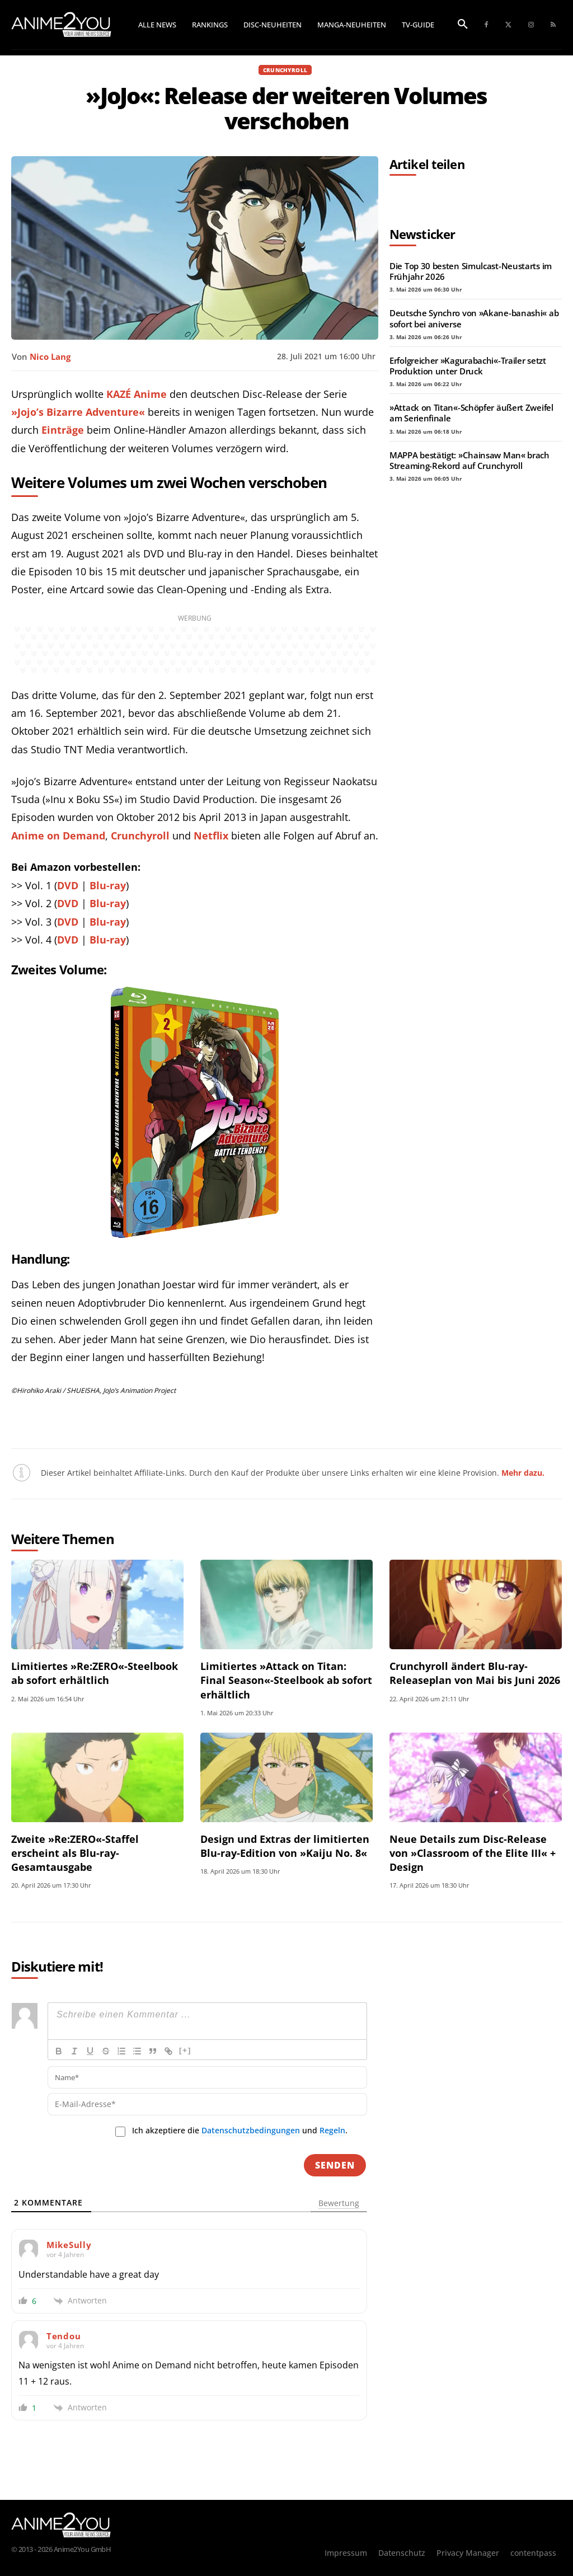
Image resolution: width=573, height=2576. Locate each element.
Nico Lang (50, 356)
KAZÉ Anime (136, 394)
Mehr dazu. (522, 1472)
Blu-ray (108, 885)
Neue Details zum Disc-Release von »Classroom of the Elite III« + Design (472, 1853)
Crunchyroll (285, 70)
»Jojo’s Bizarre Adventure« (78, 412)
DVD (67, 885)
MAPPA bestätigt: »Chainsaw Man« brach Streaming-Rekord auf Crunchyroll (469, 460)
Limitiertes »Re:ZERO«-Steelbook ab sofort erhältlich (94, 1673)
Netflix (211, 835)
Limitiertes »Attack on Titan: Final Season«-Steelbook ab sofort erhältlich (286, 1680)
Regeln (332, 2130)
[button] (462, 24)
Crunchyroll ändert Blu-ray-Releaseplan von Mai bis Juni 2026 (474, 1673)
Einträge (62, 430)
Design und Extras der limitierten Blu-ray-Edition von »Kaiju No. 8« (284, 1846)
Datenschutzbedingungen (250, 2130)
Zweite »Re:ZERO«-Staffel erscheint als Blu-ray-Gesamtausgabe (75, 1853)
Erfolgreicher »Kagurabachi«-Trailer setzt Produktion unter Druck (467, 366)
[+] (185, 2050)
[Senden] (335, 2165)
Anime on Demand (58, 835)
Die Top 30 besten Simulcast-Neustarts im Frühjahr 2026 (470, 271)
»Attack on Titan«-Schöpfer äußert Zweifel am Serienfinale (471, 413)
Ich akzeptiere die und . (239, 2130)
